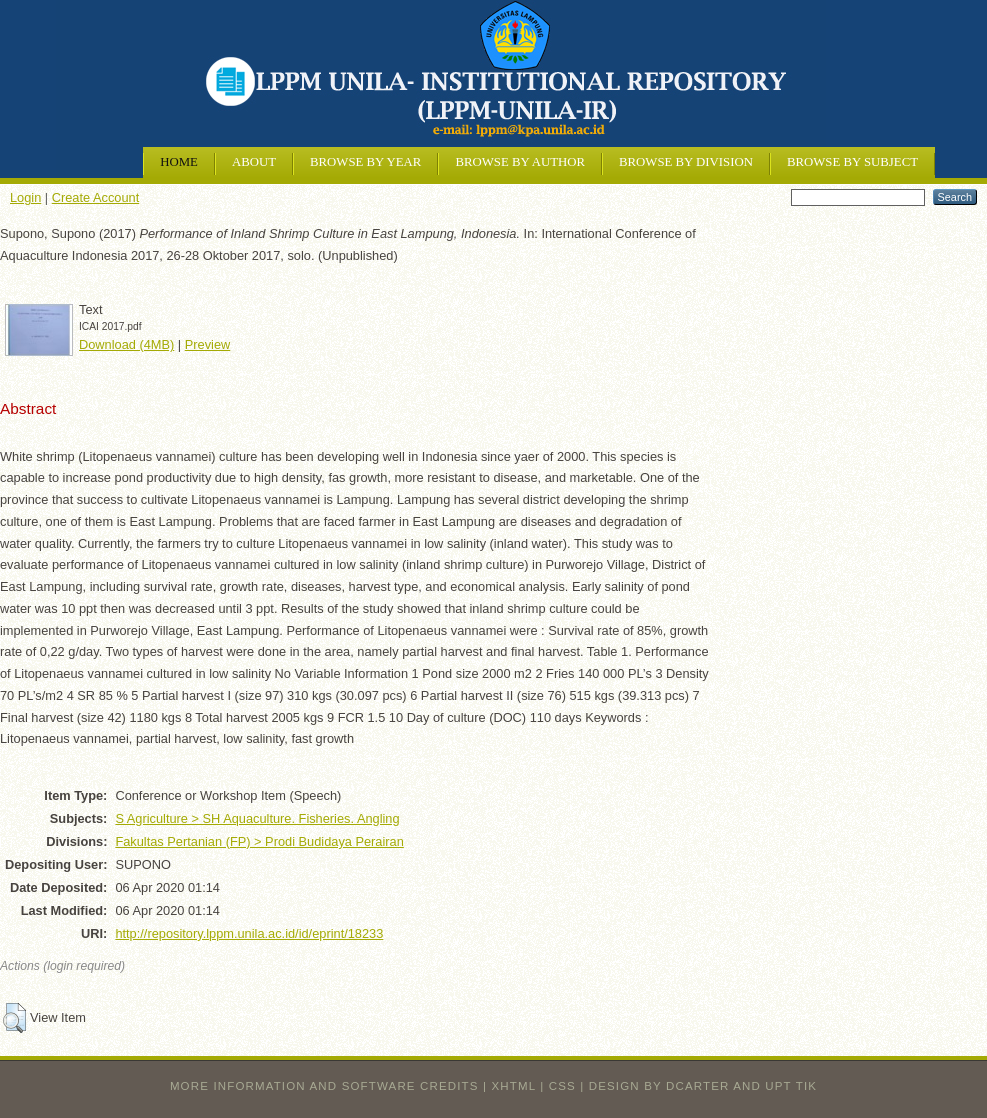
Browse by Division (686, 162)
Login (25, 197)
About (254, 162)
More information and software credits (324, 1086)
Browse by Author (520, 162)
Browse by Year (365, 162)
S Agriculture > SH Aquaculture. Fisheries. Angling (257, 818)
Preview (208, 344)
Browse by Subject (852, 162)
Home (179, 162)
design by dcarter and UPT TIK (703, 1086)
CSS (562, 1086)
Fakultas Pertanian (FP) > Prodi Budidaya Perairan (259, 841)
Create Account (96, 197)
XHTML (514, 1086)
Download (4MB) (126, 344)
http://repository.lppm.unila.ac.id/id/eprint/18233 (249, 933)
